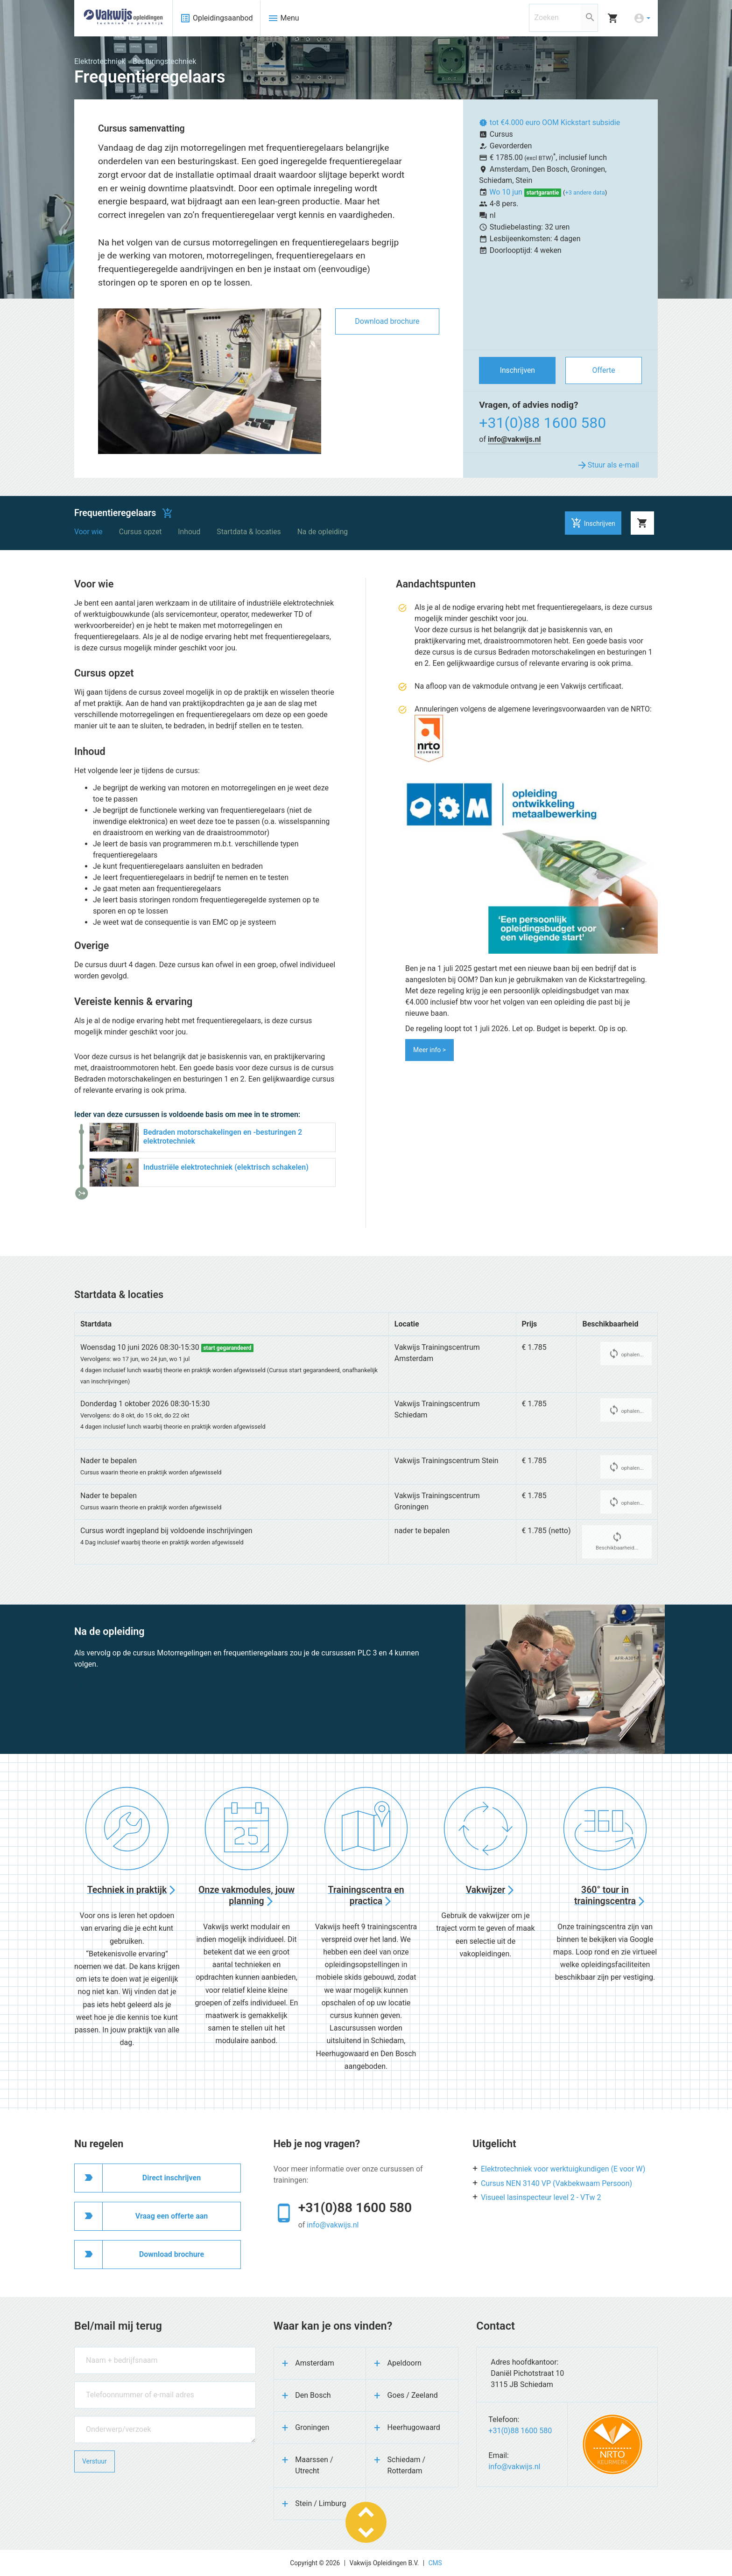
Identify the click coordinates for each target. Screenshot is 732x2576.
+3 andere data (585, 192)
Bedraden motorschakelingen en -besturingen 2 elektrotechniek (222, 1136)
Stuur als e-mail (608, 465)
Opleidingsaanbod (216, 18)
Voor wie (88, 531)
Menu (283, 18)
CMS (435, 2563)
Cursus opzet (140, 531)
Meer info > (429, 1050)
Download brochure (387, 321)
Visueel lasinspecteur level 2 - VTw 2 (541, 2197)
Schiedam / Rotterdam (406, 2465)
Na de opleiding (322, 531)
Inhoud (189, 531)
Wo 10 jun (506, 192)
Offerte (603, 370)
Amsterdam (314, 2363)
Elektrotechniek (99, 61)
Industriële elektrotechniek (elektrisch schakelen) (226, 1167)
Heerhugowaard (413, 2427)
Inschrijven (517, 370)
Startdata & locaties (249, 531)
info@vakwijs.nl (514, 439)
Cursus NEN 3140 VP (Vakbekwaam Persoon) (556, 2183)
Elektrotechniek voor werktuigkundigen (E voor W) (563, 2168)
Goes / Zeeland (412, 2395)
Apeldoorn (404, 2363)
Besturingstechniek (164, 61)
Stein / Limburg (320, 2503)
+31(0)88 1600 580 (542, 423)
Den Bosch (313, 2395)
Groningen (312, 2427)
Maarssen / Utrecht (314, 2465)
